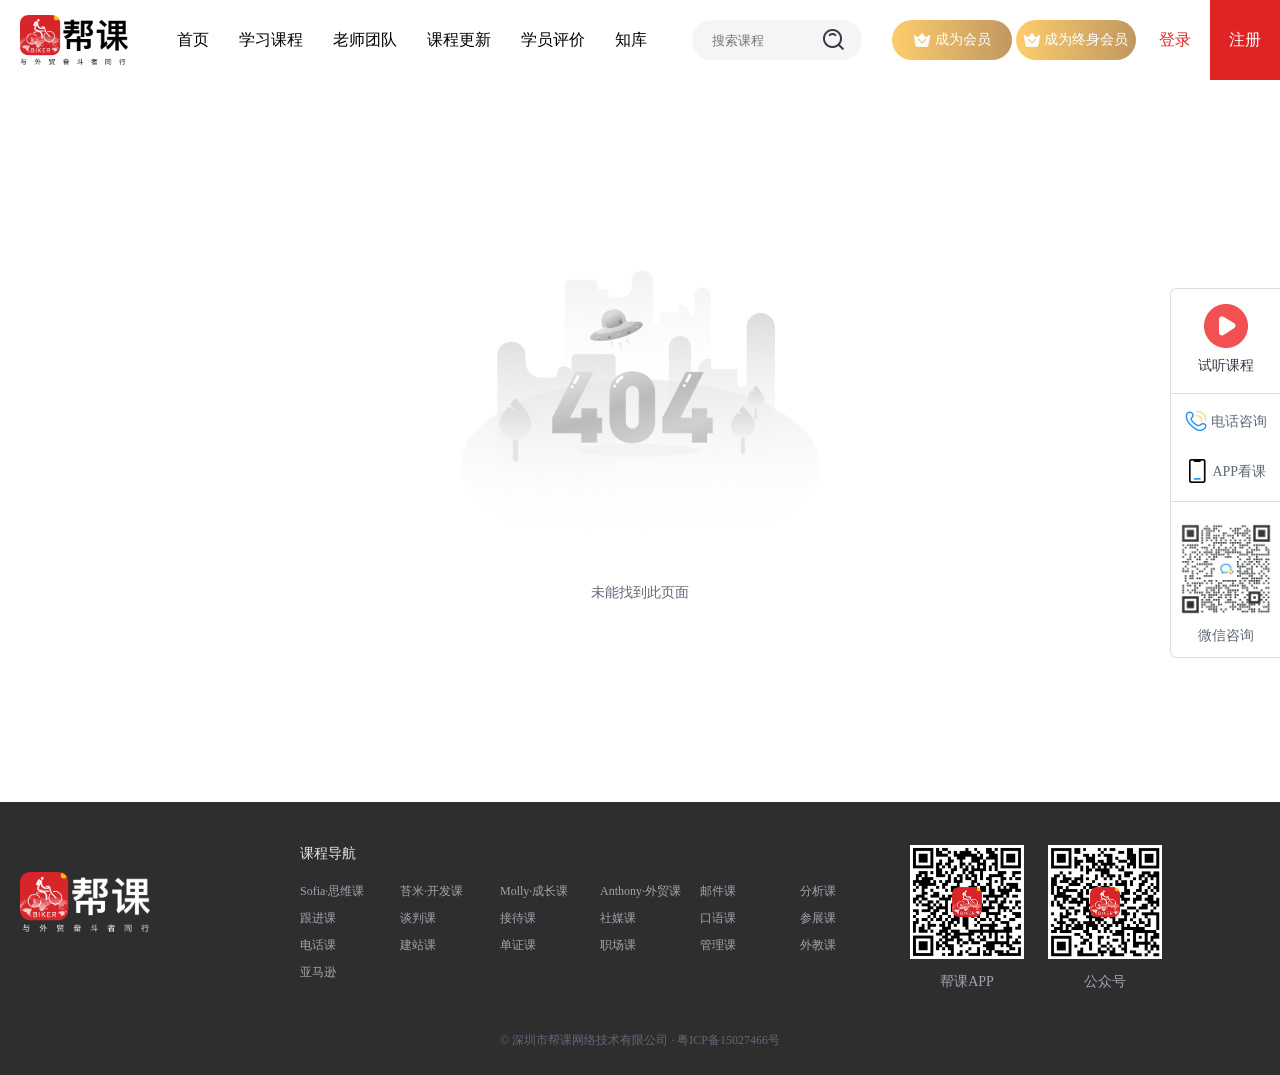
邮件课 (718, 891)
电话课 (318, 945)
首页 (193, 39)
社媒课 (618, 918)
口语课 (718, 918)
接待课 (518, 918)
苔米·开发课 (431, 891)
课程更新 (459, 39)
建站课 (418, 945)
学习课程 (271, 39)
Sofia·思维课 (332, 891)
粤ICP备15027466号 (728, 1040)
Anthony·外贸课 (640, 891)
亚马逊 (318, 972)
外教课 (818, 945)
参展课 (818, 918)
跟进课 (318, 918)
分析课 (818, 891)
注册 (1245, 39)
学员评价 (553, 39)
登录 (1175, 39)
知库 (631, 39)
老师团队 (365, 39)
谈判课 (418, 918)
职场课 (618, 945)
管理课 (718, 945)
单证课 (518, 945)
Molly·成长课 (534, 891)
